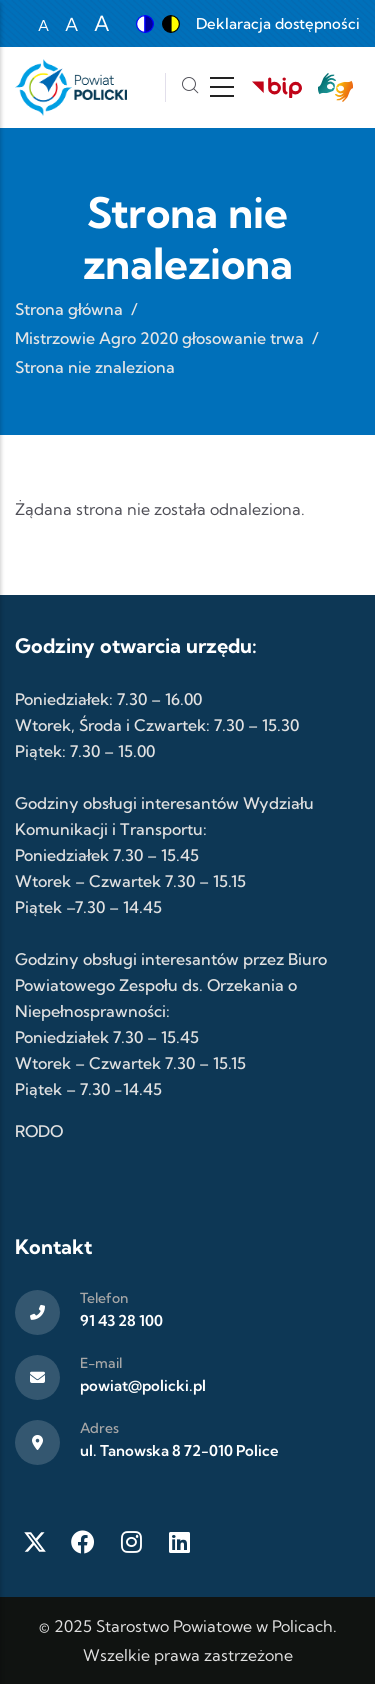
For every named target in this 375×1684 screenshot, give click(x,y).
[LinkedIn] (179, 1542)
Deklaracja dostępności (278, 23)
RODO (39, 1131)
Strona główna (69, 309)
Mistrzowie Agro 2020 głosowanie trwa (159, 338)
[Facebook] (83, 1542)
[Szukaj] (190, 87)
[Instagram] (131, 1542)
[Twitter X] (35, 1542)
